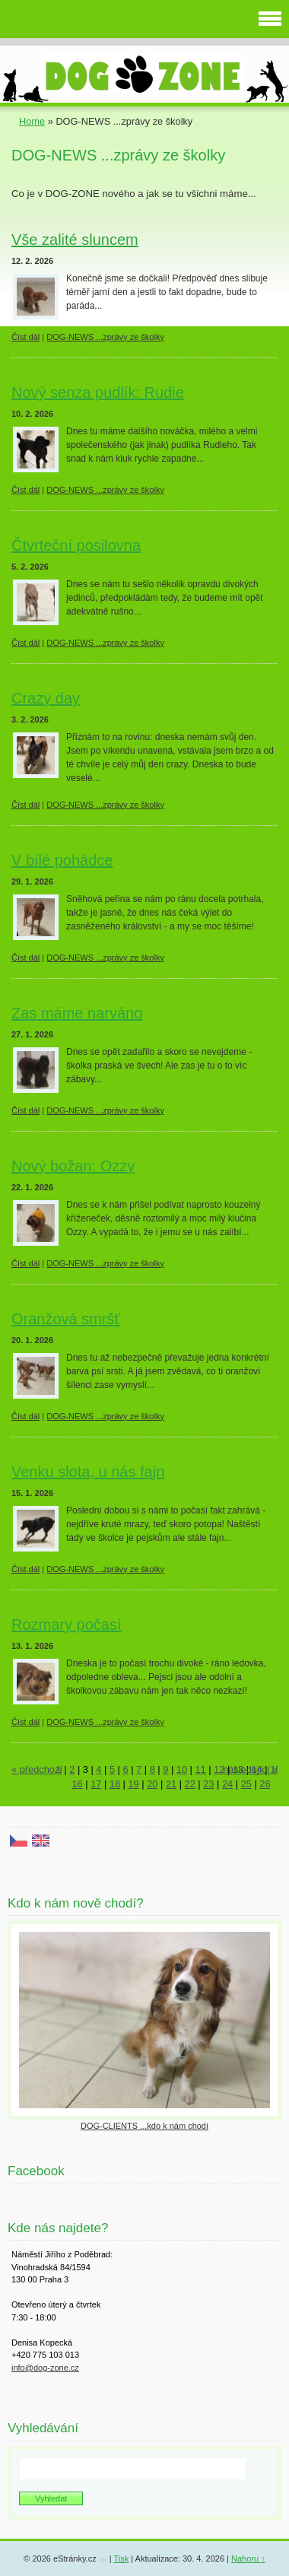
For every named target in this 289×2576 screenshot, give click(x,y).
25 (246, 1784)
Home (32, 121)
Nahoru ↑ (248, 2558)
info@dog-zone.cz (45, 2367)
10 (181, 1769)
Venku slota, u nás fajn (87, 1471)
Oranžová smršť (65, 1318)
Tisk (121, 2558)
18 (115, 1784)
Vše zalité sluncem (74, 239)
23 (208, 1784)
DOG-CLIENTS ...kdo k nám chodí (144, 2125)
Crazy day (45, 698)
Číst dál (25, 336)
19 (134, 1784)
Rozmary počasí (66, 1624)
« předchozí (36, 1769)
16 (76, 1784)
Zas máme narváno (76, 1013)
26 (264, 1784)
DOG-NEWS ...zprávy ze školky (105, 336)
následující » (250, 1769)
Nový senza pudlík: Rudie (97, 392)
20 (152, 1784)
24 (227, 1784)
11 (200, 1769)
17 (96, 1784)
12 (219, 1769)
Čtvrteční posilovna (76, 545)
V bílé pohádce (62, 860)
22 (190, 1784)
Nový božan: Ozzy (73, 1166)
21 (171, 1784)
